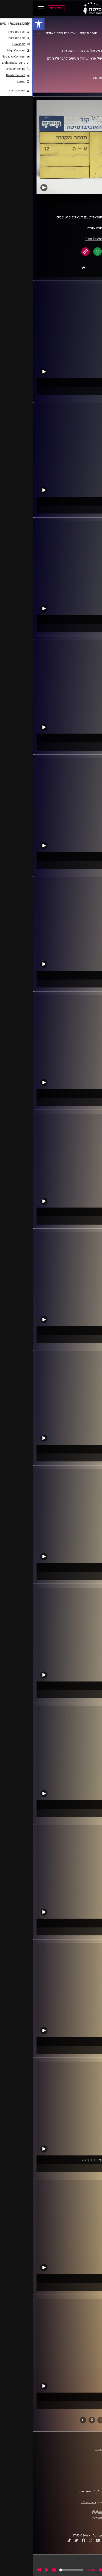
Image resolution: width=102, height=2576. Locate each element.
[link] (6, 24)
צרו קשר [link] (88, 2480)
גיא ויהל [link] (89, 1093)
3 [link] (77, 2420)
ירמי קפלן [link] (87, 2278)
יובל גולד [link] (88, 1330)
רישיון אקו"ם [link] (55, 2502)
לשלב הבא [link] (50, 2420)
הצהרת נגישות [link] (85, 2476)
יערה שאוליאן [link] (84, 2041)
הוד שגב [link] (89, 975)
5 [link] (59, 2420)
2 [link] (85, 2420)
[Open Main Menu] (8, 8)
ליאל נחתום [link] (86, 857)
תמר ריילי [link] (87, 2397)
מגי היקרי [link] (87, 1449)
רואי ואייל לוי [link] (84, 383)
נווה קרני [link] (88, 501)
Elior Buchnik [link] (68, 78)
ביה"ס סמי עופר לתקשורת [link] (78, 2449)
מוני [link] (92, 1923)
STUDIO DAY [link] (48, 2535)
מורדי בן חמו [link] (85, 1686)
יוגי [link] (93, 1804)
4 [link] (68, 2420)
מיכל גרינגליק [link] (84, 1567)
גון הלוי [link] (89, 738)
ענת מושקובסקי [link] (82, 1212)
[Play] (14, 2569)
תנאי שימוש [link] (86, 2472)
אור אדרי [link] (88, 619)
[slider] (39, 2570)
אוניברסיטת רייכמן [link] (82, 2454)
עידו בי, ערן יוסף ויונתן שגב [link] (71, 2160)
